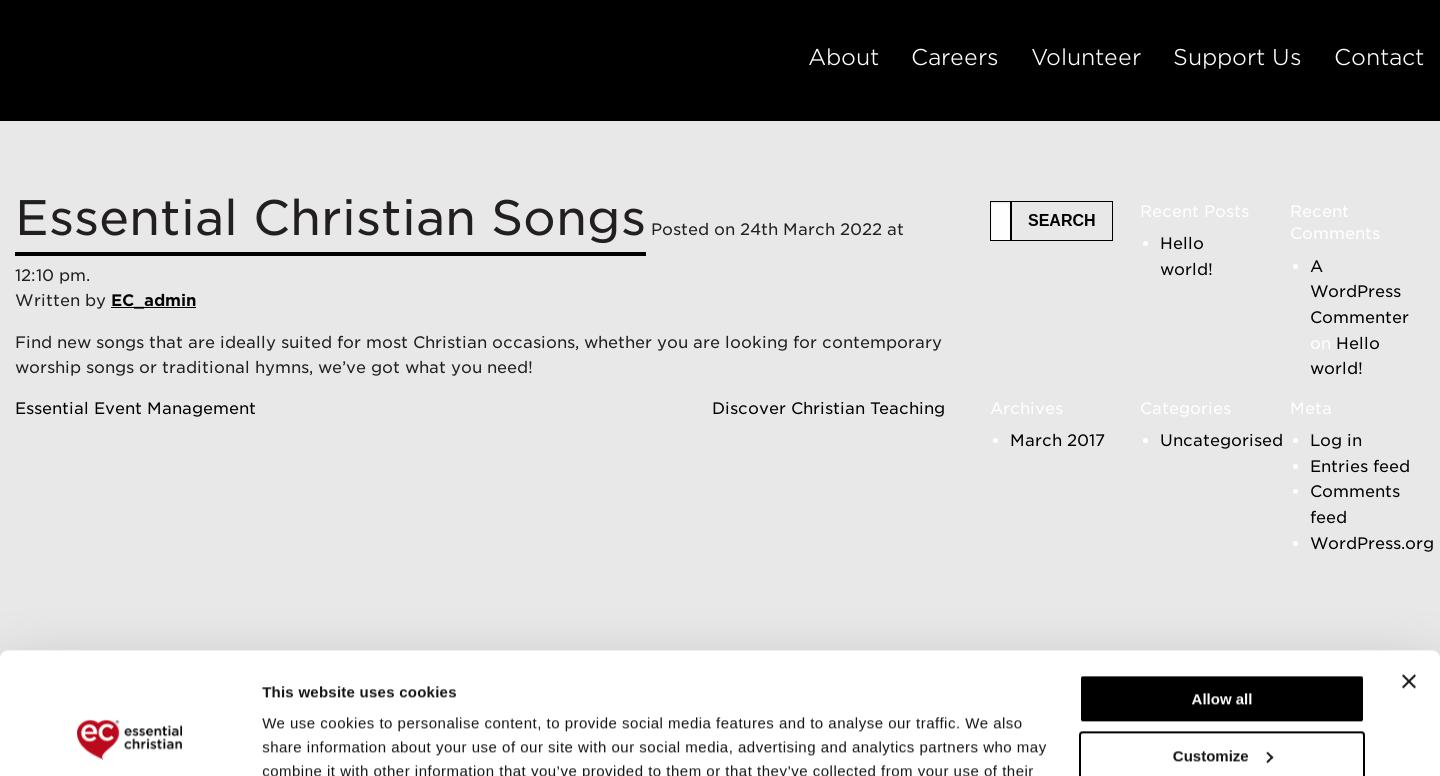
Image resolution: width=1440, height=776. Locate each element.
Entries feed (1360, 466)
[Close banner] (1409, 568)
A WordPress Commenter (1359, 292)
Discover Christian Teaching (828, 408)
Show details (308, 736)
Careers (955, 57)
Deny (1222, 698)
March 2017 (1057, 440)
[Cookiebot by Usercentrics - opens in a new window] (129, 737)
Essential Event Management (135, 408)
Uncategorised (1221, 440)
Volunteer (1086, 57)
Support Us (1237, 57)
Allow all (1222, 585)
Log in (1336, 440)
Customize (1223, 641)
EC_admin (153, 300)
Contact (1379, 57)
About (843, 57)
